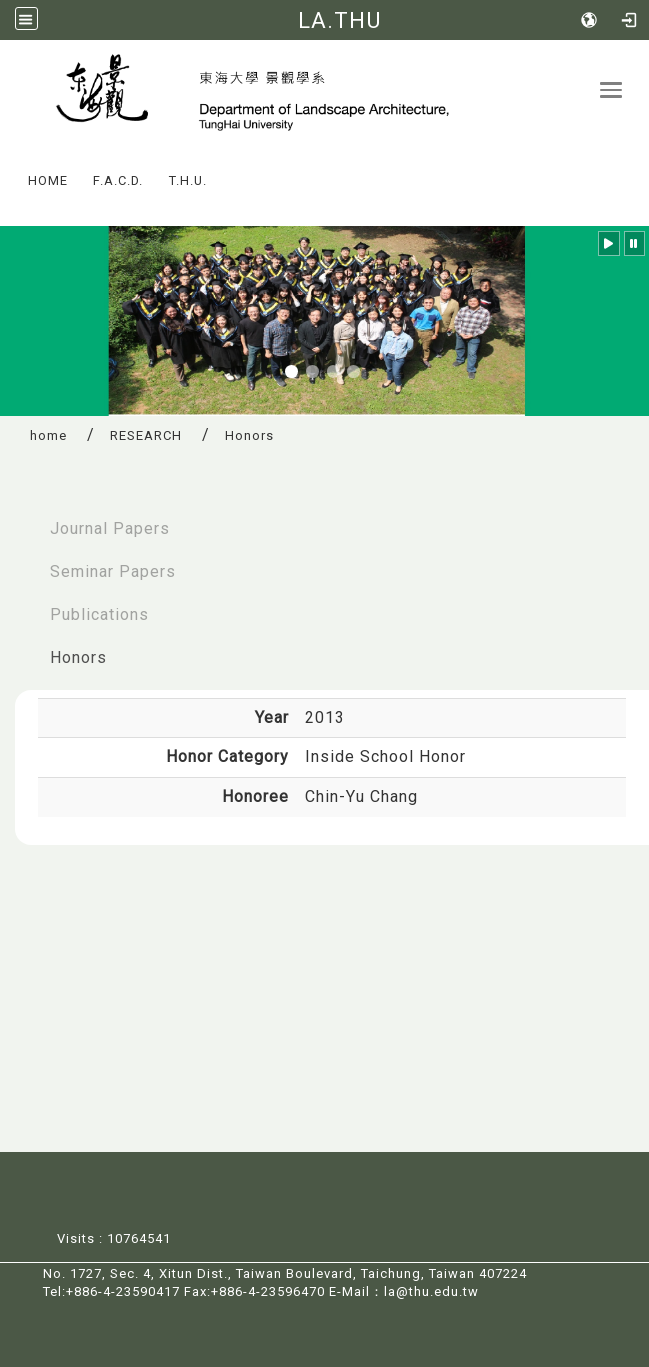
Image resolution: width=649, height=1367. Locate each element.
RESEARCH (146, 435)
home (48, 435)
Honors (78, 657)
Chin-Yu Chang (361, 796)
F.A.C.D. (118, 180)
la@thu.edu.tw (431, 1291)
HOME (48, 180)
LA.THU (339, 20)
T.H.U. (188, 180)
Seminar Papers (113, 571)
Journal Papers (110, 528)
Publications (99, 614)
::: (9, 166)
